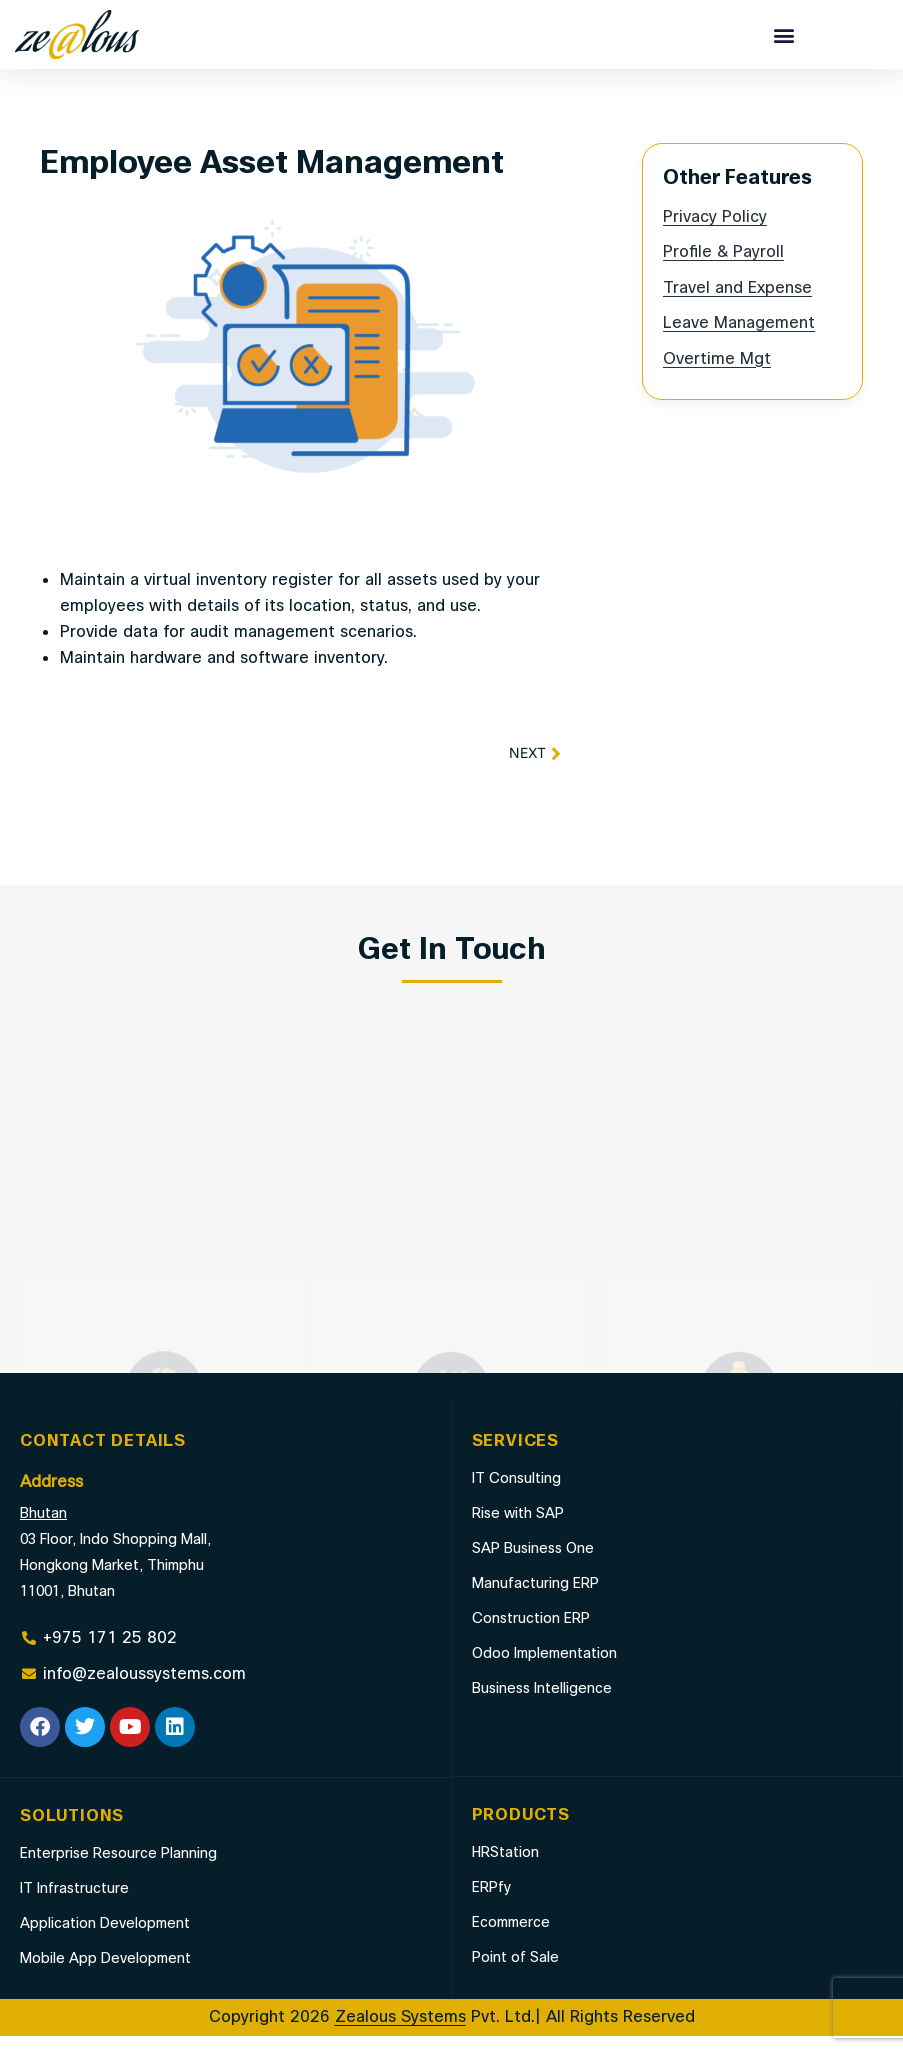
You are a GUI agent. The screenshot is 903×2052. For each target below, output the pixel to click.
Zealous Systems (400, 2033)
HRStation (505, 1868)
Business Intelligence (542, 1704)
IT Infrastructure (74, 1904)
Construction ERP (531, 1634)
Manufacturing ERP (535, 1599)
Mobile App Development (105, 1974)
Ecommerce (511, 1938)
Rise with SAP (518, 1529)
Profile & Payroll (723, 268)
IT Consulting (516, 1494)
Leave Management (739, 339)
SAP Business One (533, 1564)
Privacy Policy (715, 233)
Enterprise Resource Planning (118, 1869)
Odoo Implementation (544, 1669)
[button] (784, 34)
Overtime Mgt (717, 375)
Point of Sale (515, 1973)
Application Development (105, 1939)
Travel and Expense (737, 304)
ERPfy (491, 1903)
